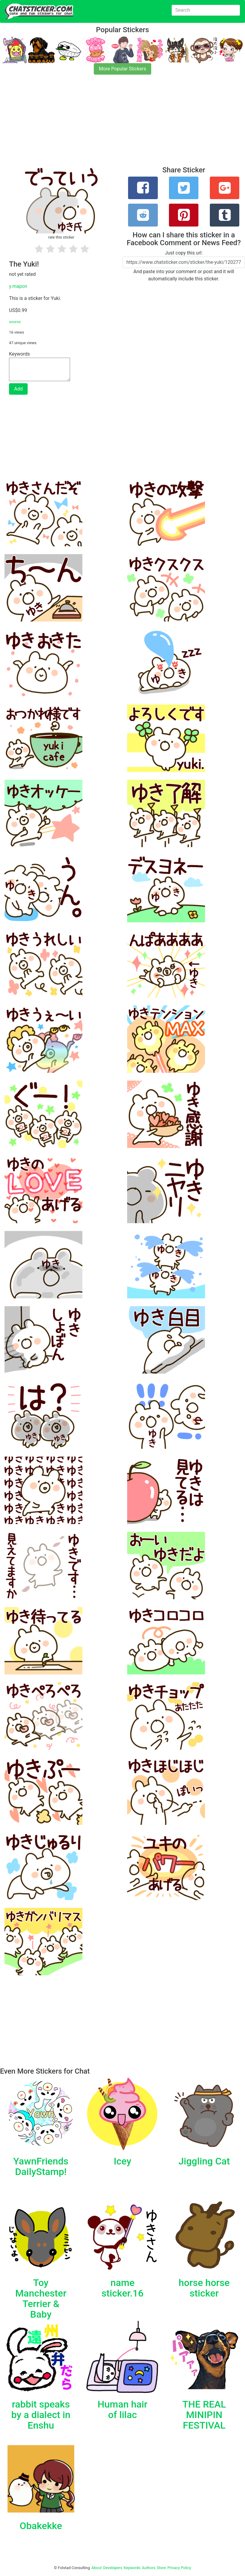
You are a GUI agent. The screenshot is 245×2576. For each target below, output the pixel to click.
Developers (112, 2567)
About (96, 2567)
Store (161, 2567)
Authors (148, 2567)
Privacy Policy (179, 2567)
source (15, 321)
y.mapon (18, 286)
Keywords (132, 2567)
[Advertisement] (122, 124)
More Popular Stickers (122, 69)
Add (18, 389)
